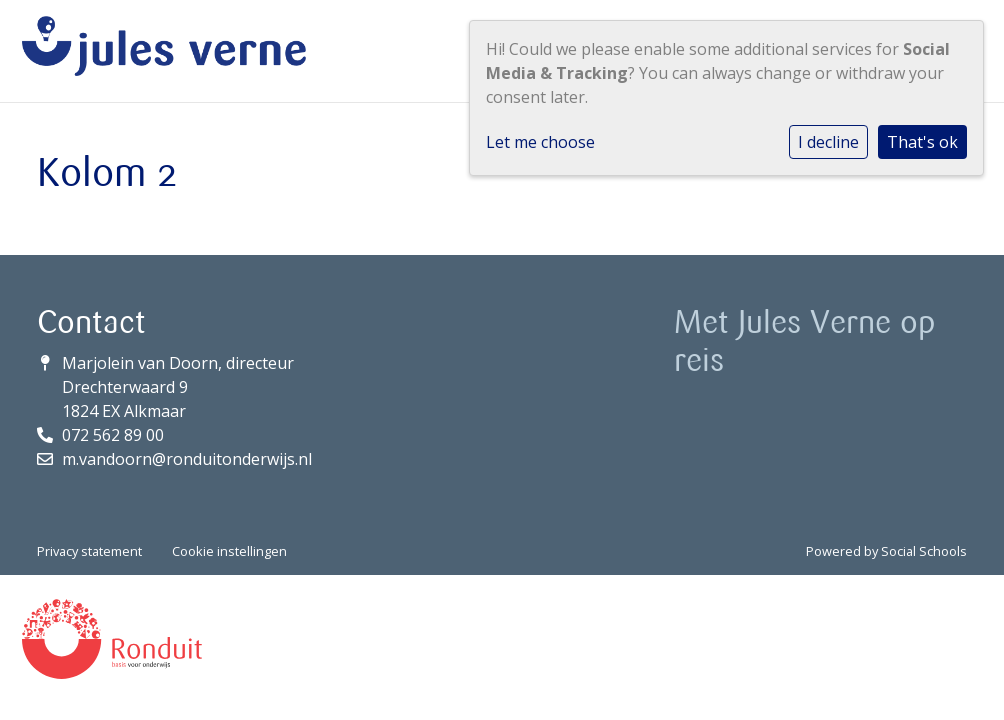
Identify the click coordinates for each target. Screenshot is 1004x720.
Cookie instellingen (229, 551)
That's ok (922, 142)
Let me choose (540, 142)
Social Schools (924, 551)
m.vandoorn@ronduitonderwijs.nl (187, 459)
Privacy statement (89, 551)
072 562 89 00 (113, 435)
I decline (828, 142)
